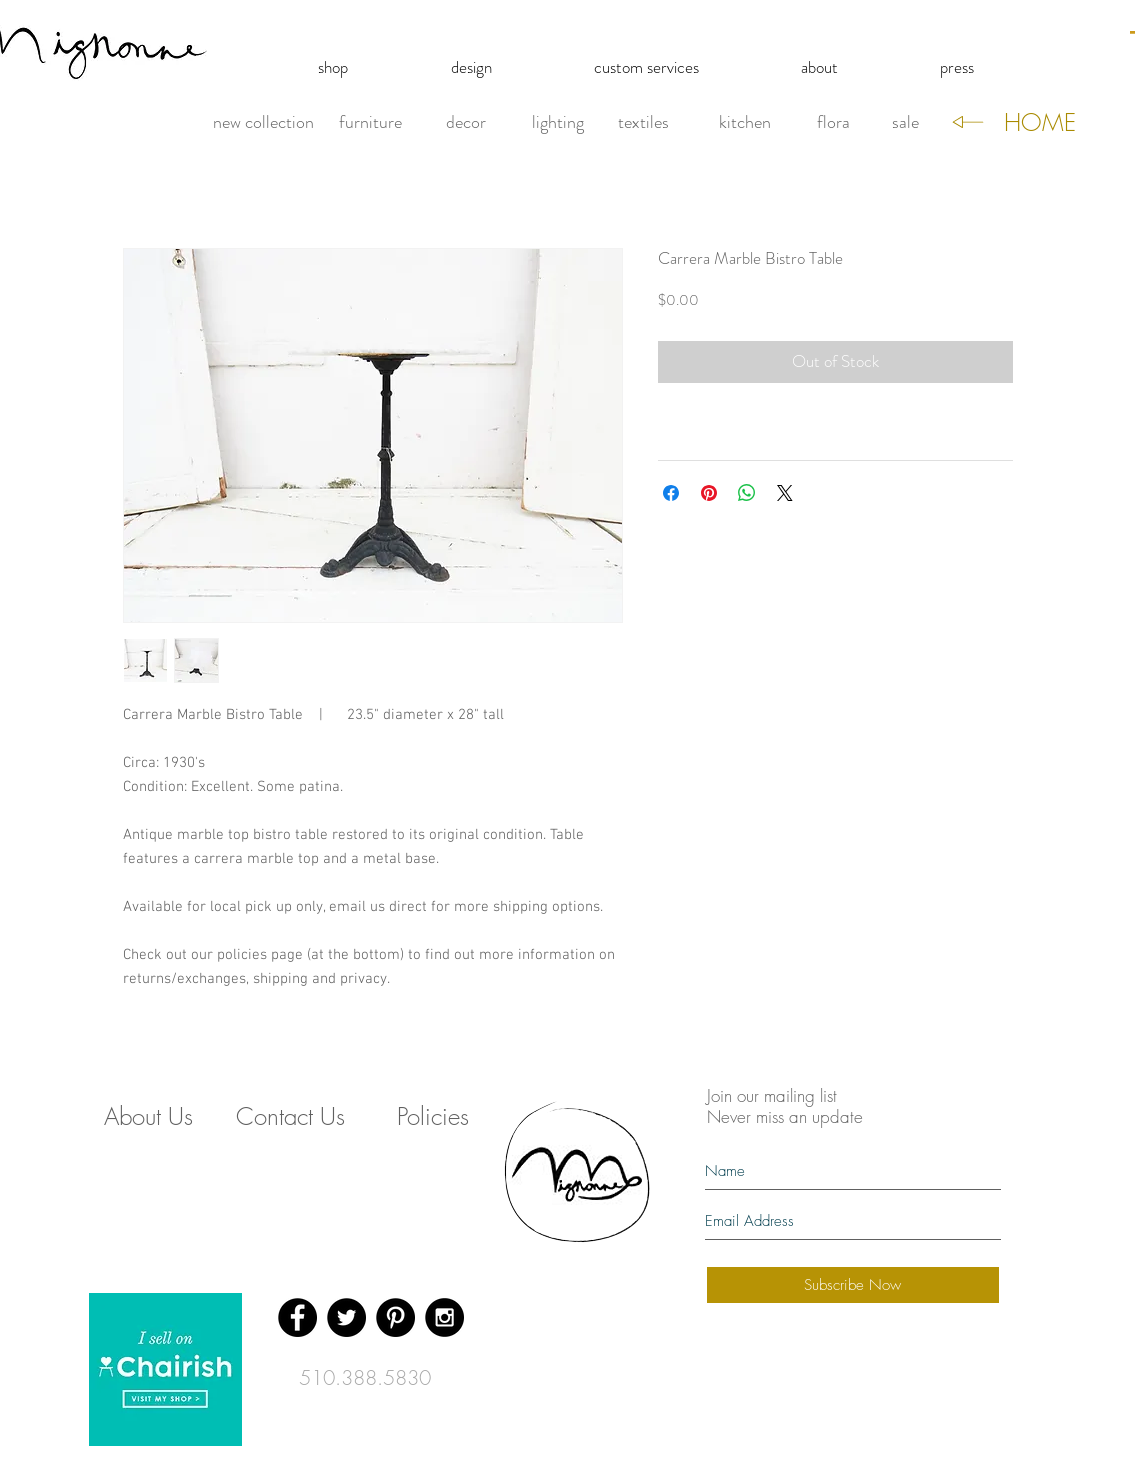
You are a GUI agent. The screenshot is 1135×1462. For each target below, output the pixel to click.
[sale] (905, 123)
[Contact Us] (291, 1116)
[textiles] (644, 123)
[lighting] (558, 123)
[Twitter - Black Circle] (346, 1317)
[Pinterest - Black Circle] (395, 1317)
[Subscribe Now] (853, 1285)
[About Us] (149, 1116)
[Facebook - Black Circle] (297, 1317)
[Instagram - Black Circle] (444, 1317)
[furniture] (371, 123)
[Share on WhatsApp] (747, 493)
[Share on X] (785, 493)
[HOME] (1040, 123)
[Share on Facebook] (671, 493)
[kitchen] (745, 123)
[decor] (466, 123)
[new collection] (263, 123)
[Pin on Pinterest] (709, 493)
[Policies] (433, 1116)
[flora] (833, 123)
